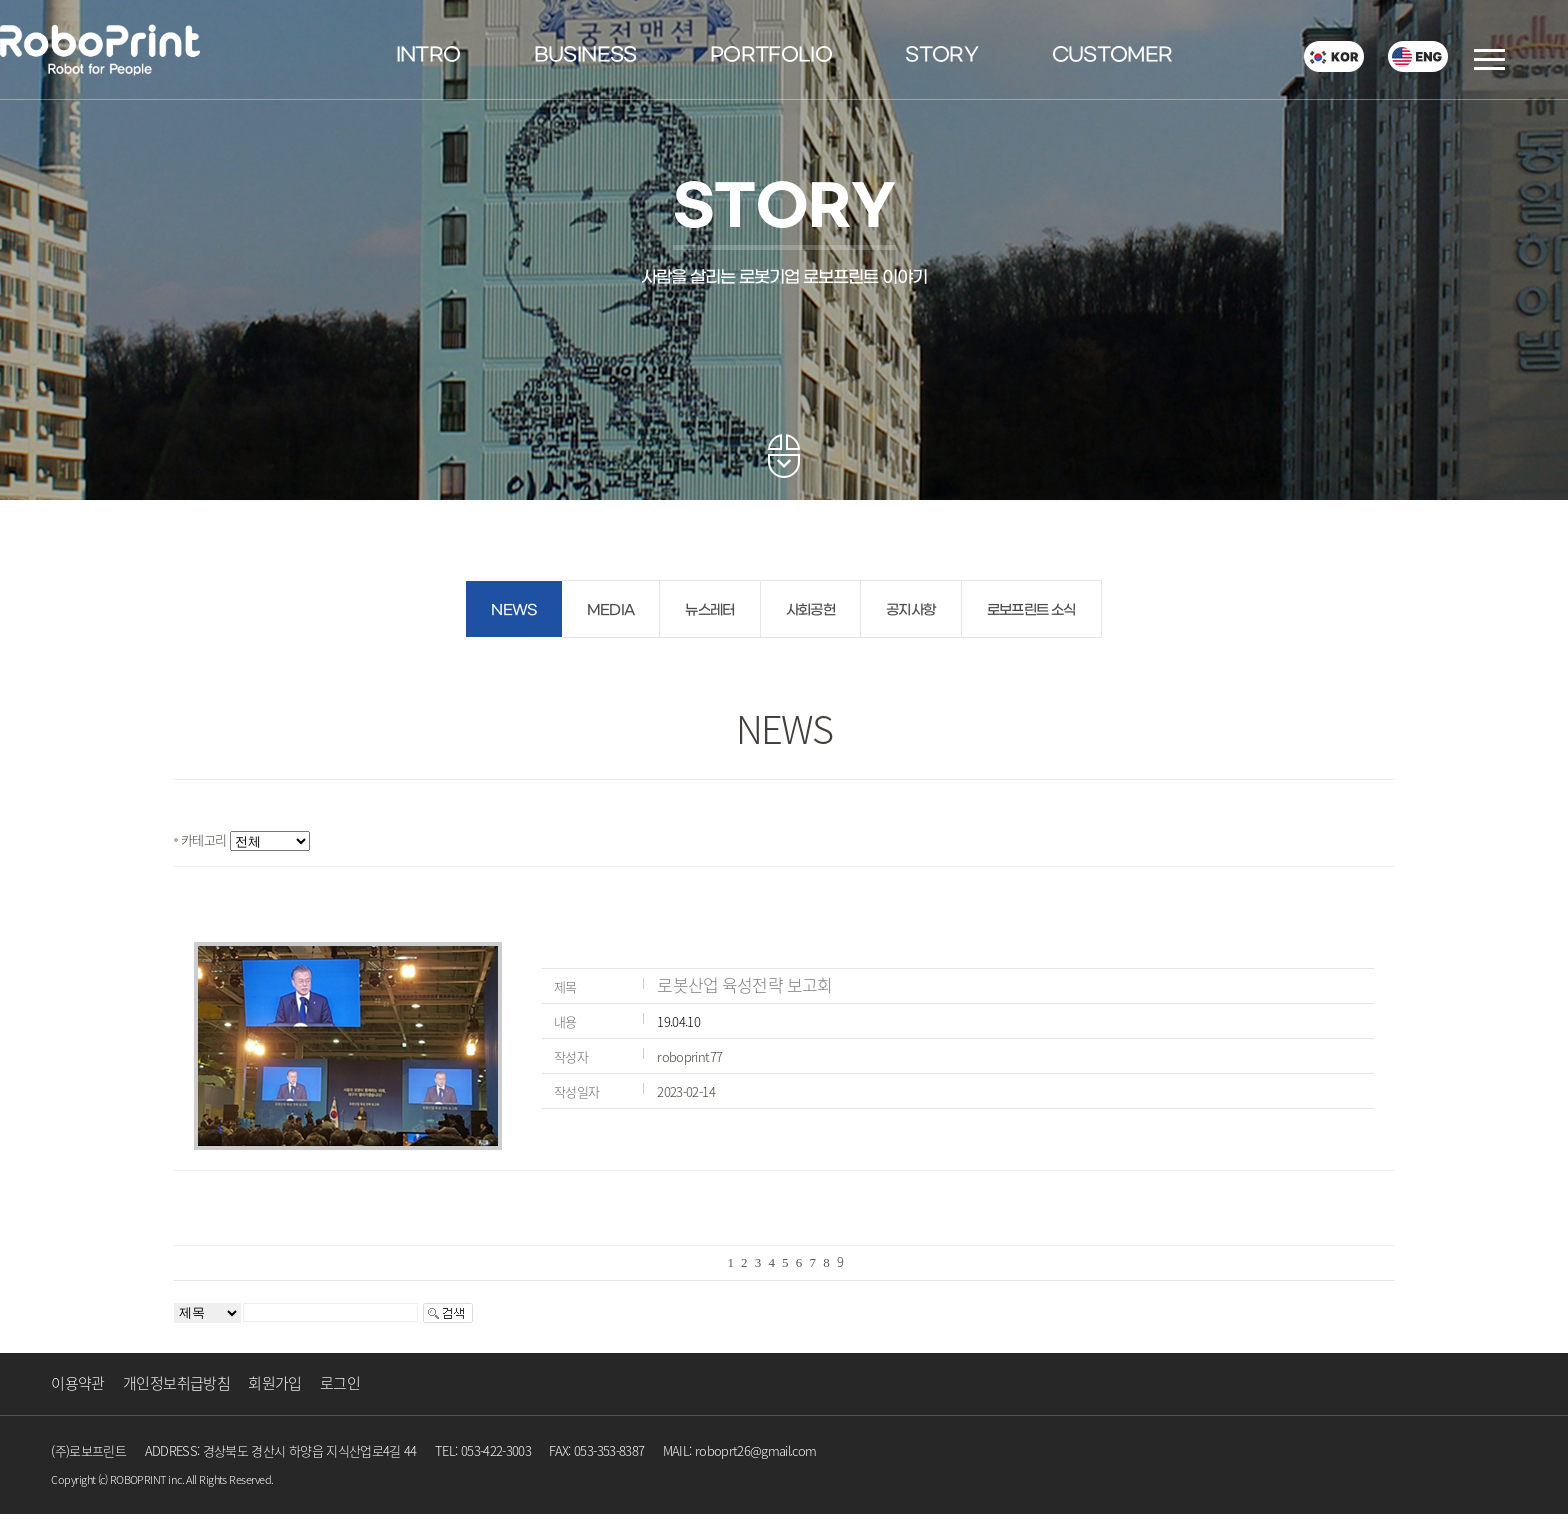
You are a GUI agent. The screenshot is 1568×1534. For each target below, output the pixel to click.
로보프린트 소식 (1031, 610)
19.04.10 (678, 1021)
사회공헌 (810, 610)
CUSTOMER (1112, 55)
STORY (941, 55)
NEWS (513, 610)
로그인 (340, 1383)
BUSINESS (585, 55)
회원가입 (274, 1383)
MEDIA (611, 610)
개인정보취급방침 (176, 1383)
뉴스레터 (709, 610)
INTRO (428, 55)
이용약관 (77, 1383)
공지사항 (910, 610)
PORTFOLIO (771, 55)
